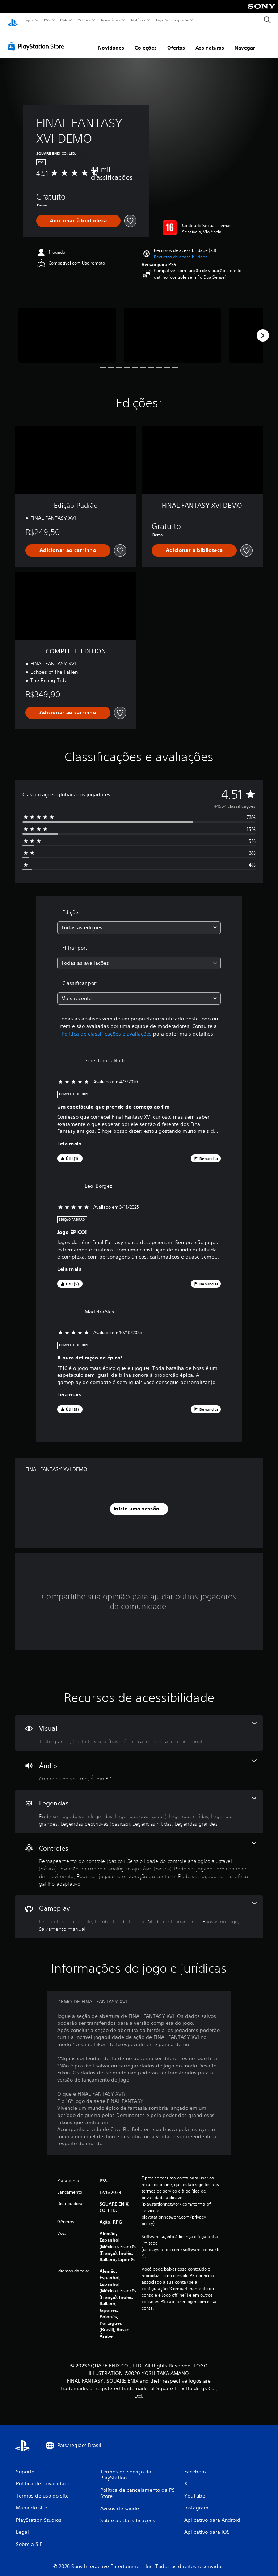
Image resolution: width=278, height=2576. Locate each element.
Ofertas (176, 41)
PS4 (63, 19)
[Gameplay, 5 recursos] (139, 1910)
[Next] (263, 328)
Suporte (180, 19)
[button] (181, 250)
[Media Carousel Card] (67, 328)
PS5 (46, 19)
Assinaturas (209, 41)
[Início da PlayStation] (13, 20)
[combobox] (138, 920)
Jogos (28, 19)
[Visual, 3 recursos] (139, 1726)
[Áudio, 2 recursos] (139, 1764)
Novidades (111, 41)
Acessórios (110, 19)
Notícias (138, 19)
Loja (160, 19)
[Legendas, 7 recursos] (139, 1804)
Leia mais (69, 1137)
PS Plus (83, 19)
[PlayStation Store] (38, 39)
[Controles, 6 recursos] (139, 1858)
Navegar (245, 41)
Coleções (146, 41)
